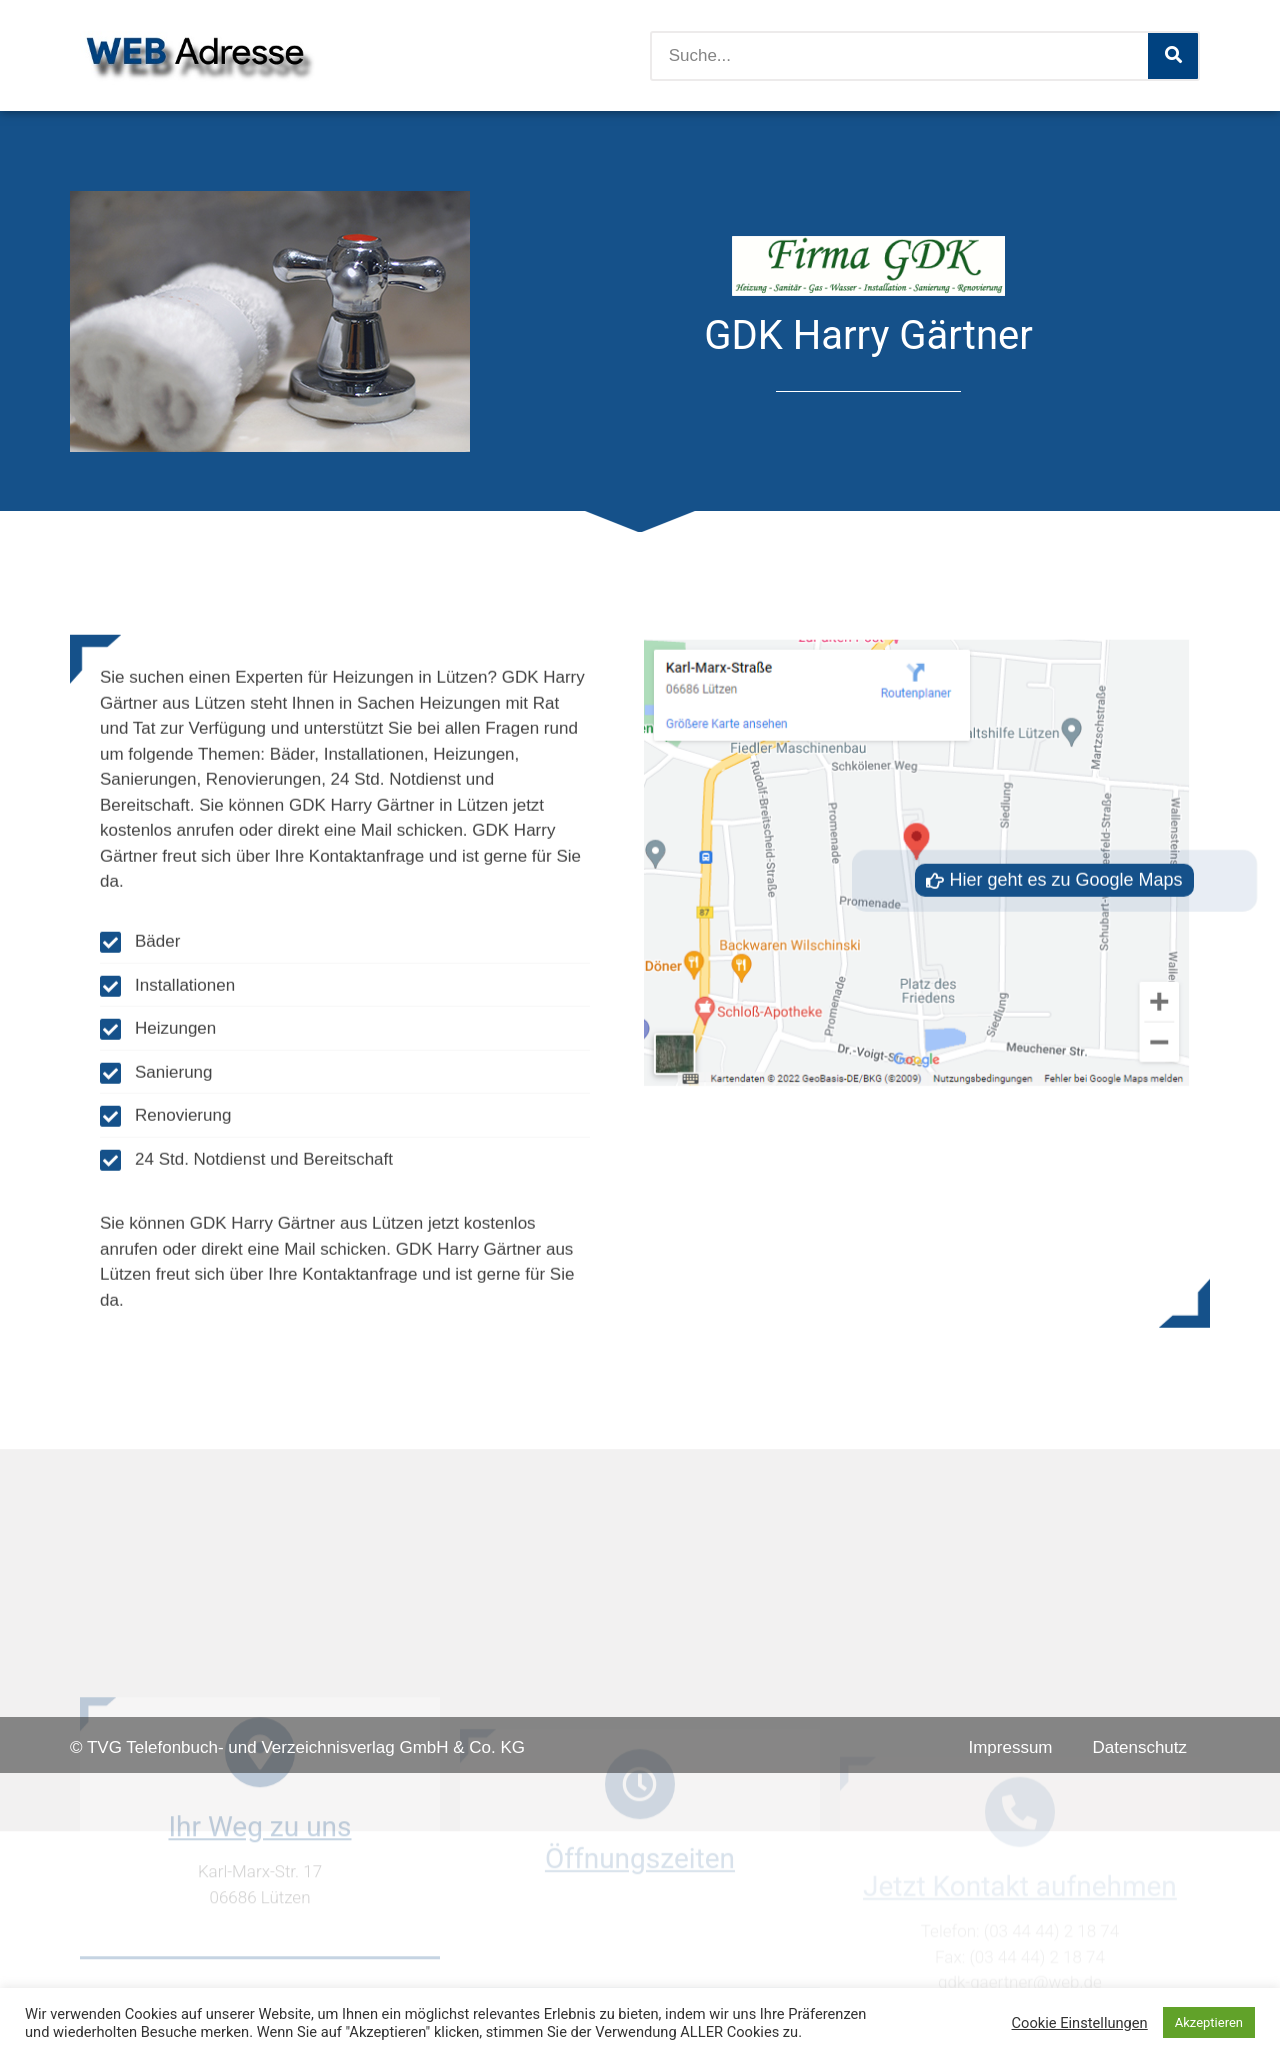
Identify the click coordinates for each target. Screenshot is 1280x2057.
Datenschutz (1140, 1747)
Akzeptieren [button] (1209, 2022)
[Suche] (1173, 56)
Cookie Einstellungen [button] (1080, 2023)
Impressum (1010, 1747)
